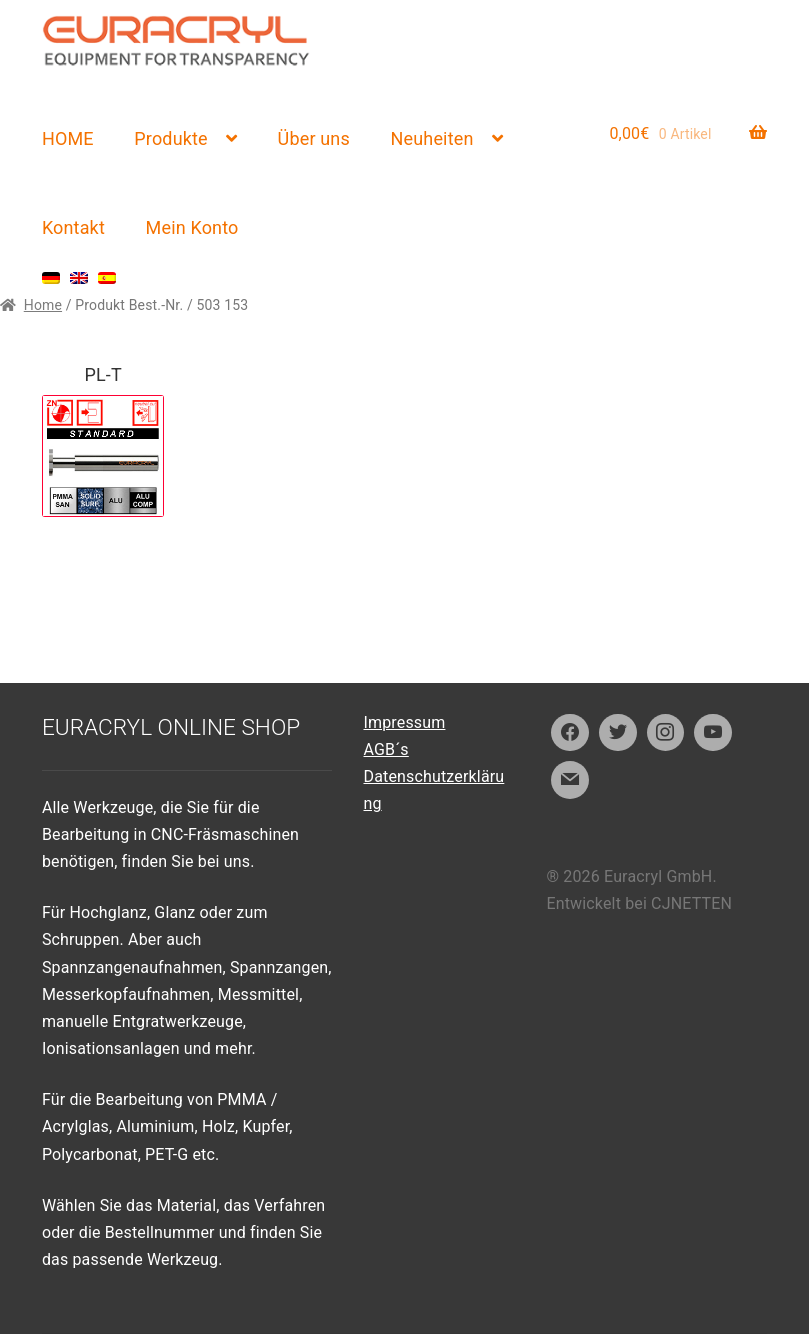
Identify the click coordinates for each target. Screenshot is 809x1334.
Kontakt (73, 227)
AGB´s (386, 749)
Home (43, 305)
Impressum (405, 722)
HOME (68, 138)
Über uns (314, 138)
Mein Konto (192, 227)
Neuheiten (432, 138)
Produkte (170, 138)
